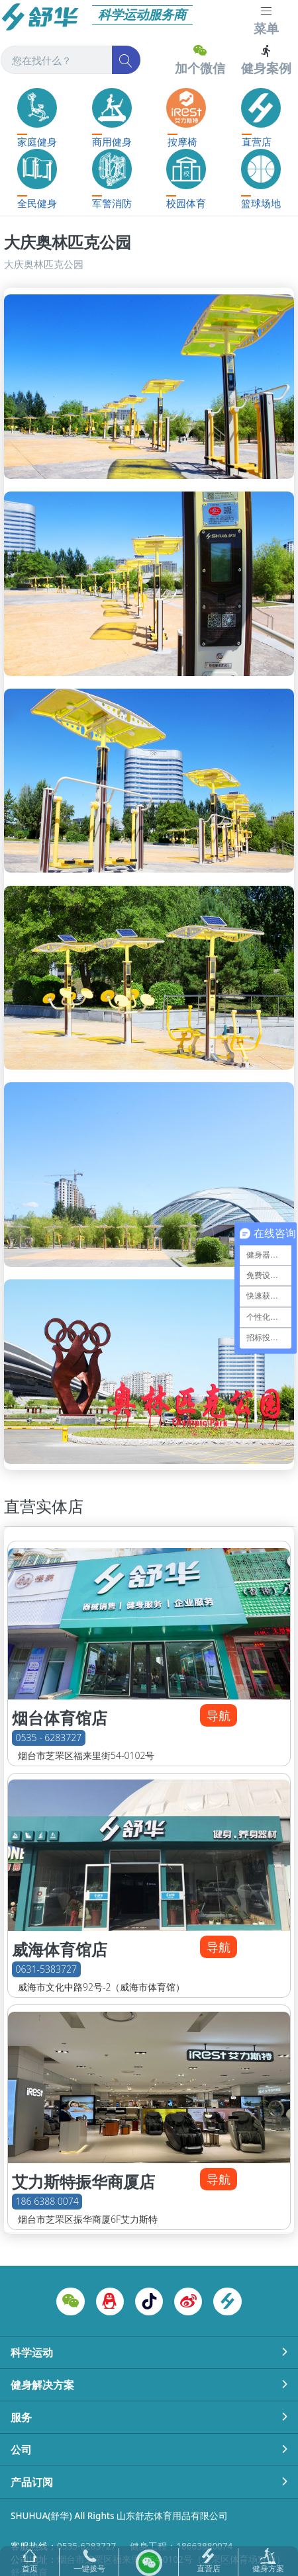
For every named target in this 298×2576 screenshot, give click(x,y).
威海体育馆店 (59, 1949)
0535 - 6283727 (49, 1737)
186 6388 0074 (47, 2201)
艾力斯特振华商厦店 (83, 2181)
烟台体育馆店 (59, 1718)
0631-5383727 (46, 1969)
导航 (218, 1715)
